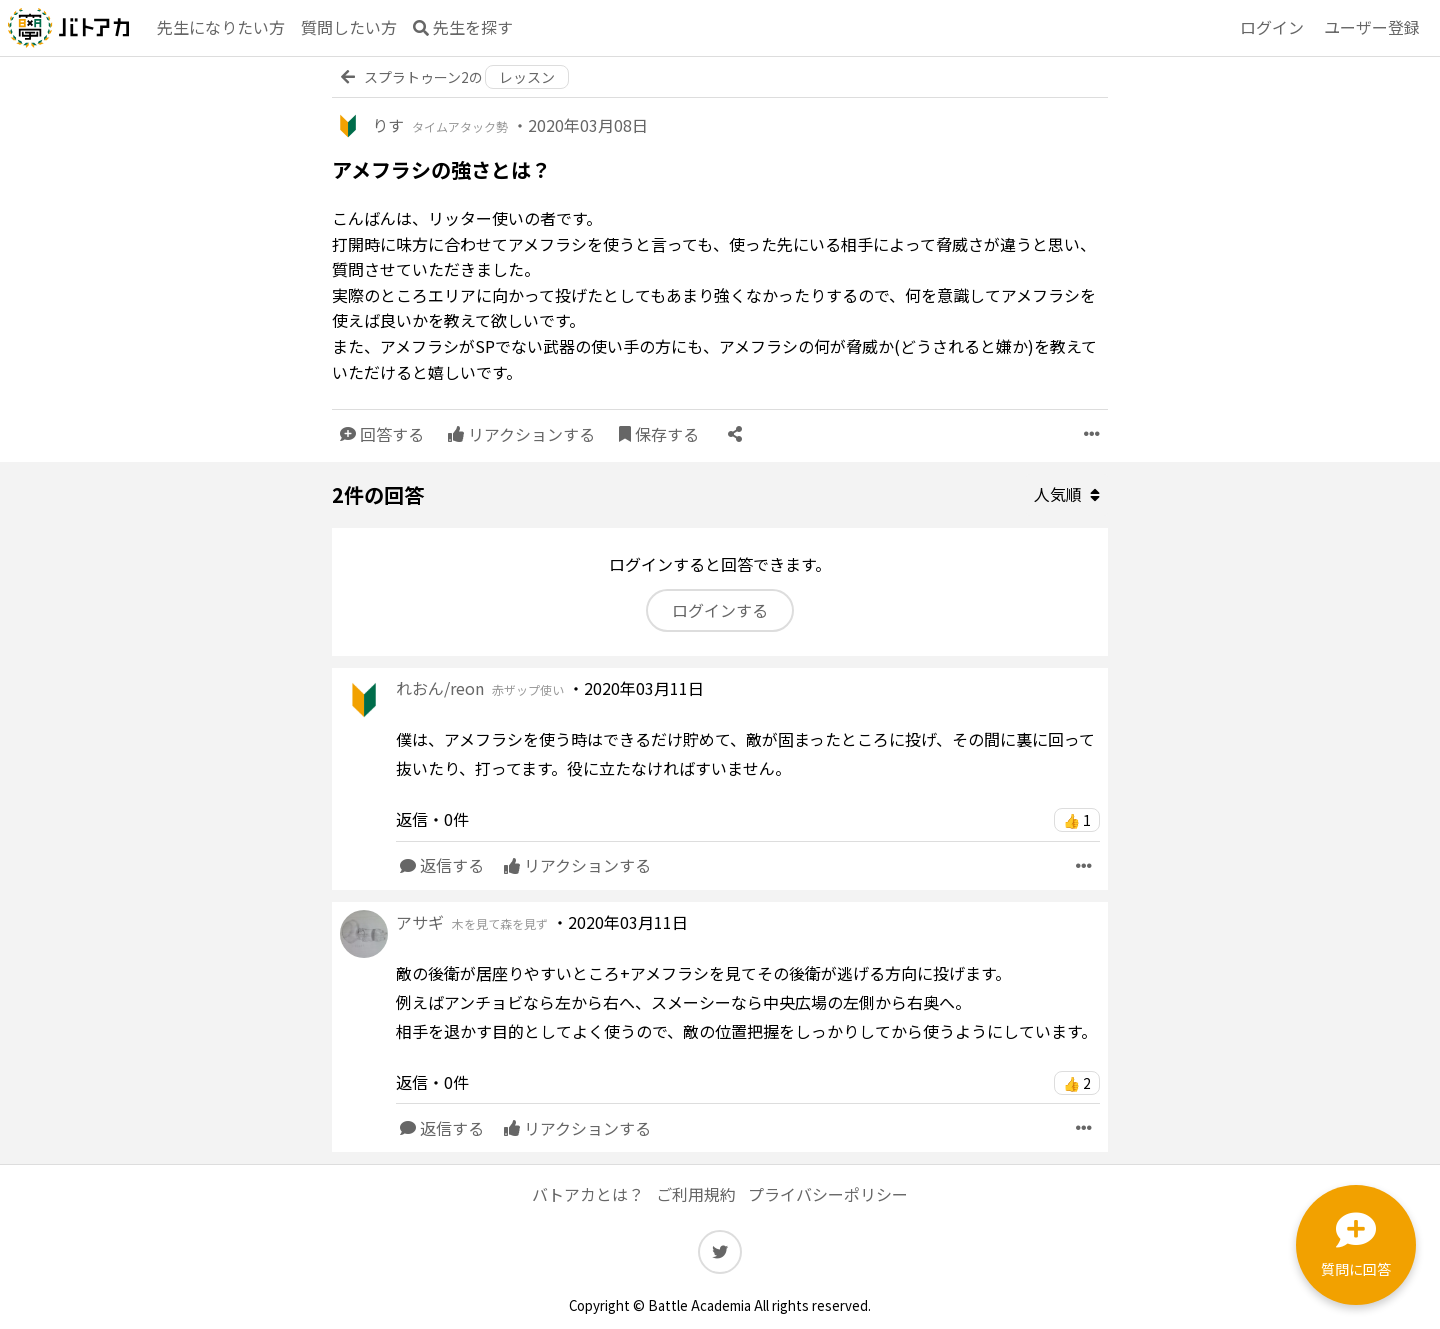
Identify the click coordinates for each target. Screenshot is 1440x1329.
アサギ (472, 922)
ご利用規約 (696, 1194)
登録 (1372, 28)
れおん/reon (480, 688)
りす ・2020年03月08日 (510, 125)
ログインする (720, 610)
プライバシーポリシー (828, 1194)
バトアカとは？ (588, 1194)
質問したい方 (349, 27)
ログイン (1272, 27)
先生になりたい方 (221, 27)
